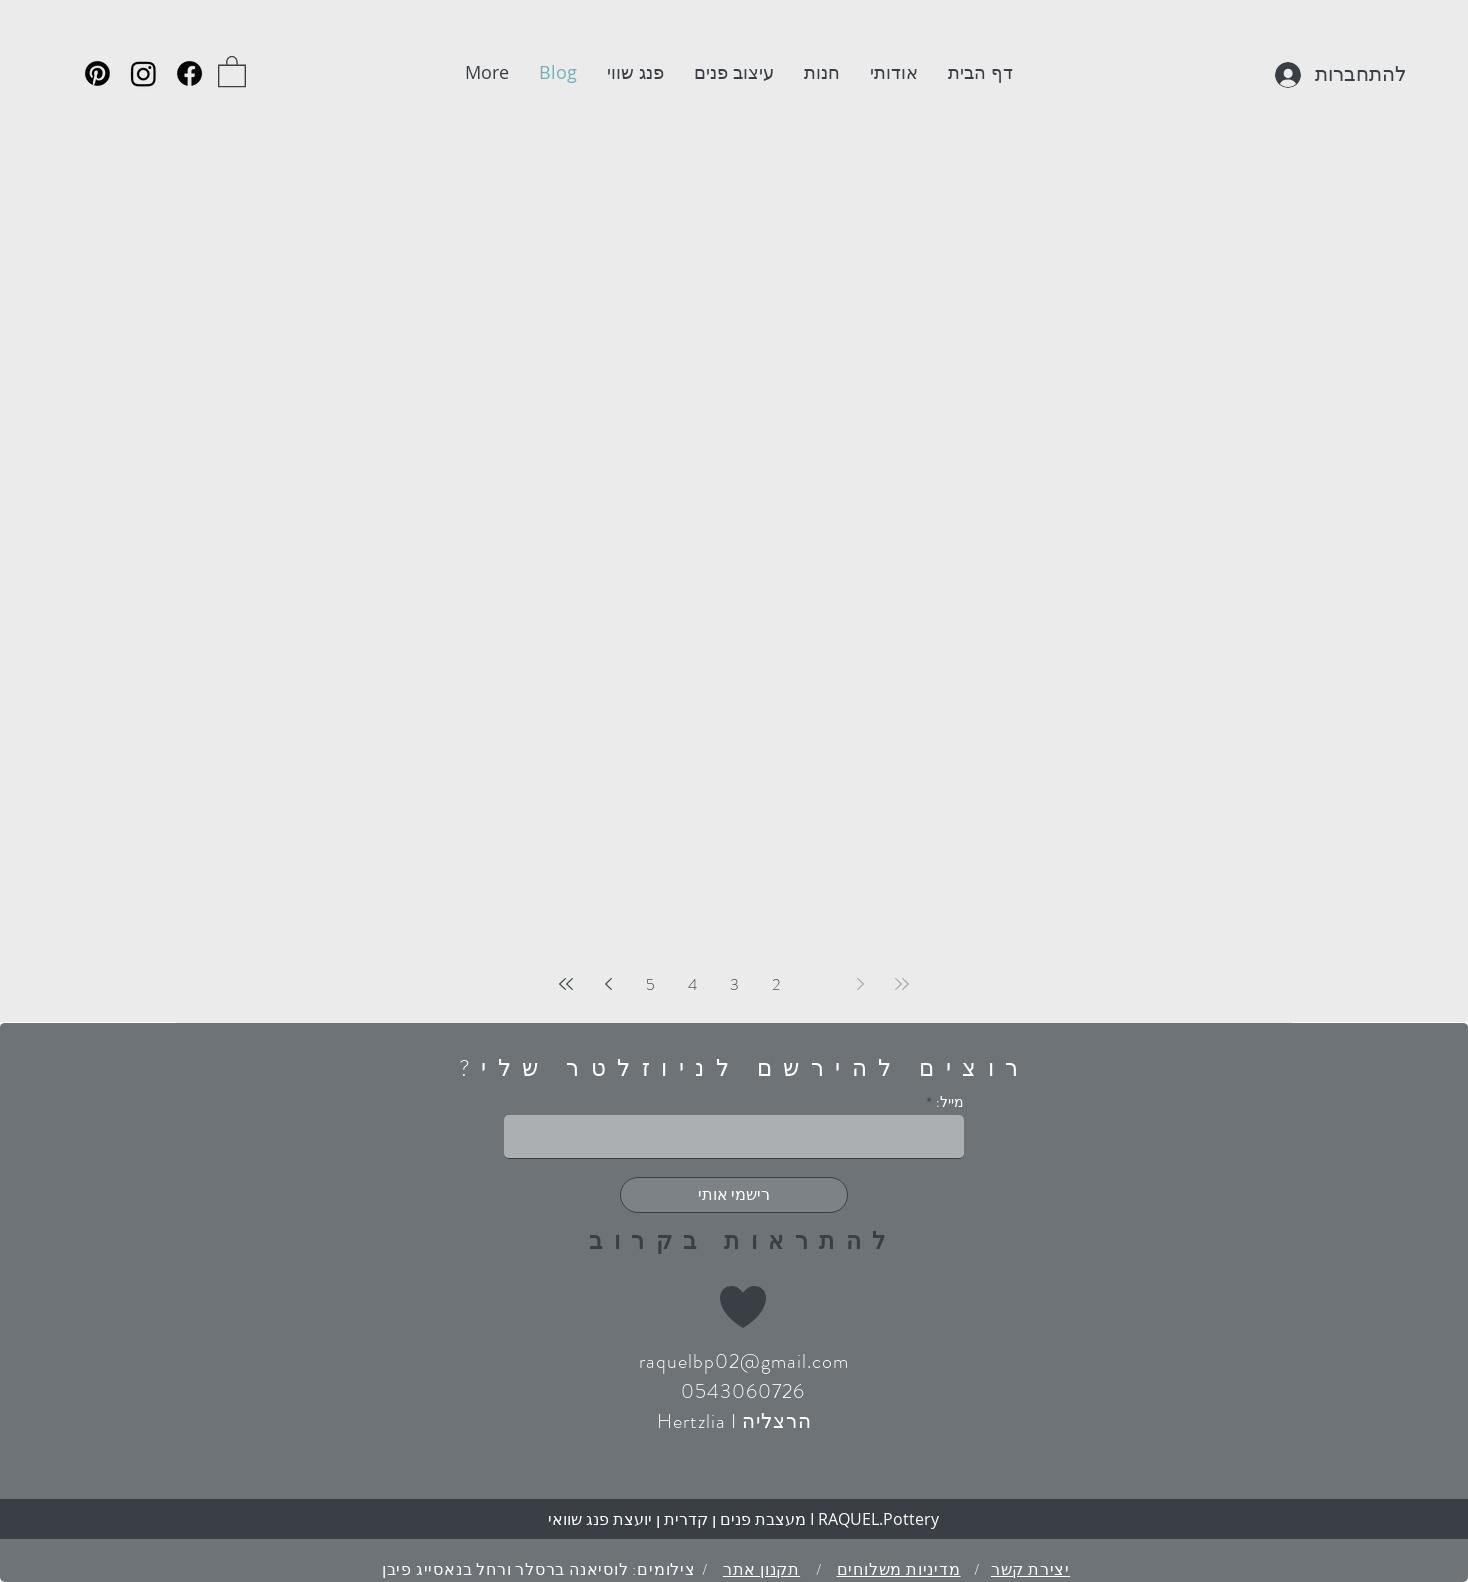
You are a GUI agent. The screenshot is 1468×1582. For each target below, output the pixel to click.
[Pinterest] (97, 73)
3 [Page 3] (734, 984)
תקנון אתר (761, 1569)
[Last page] (566, 984)
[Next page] (608, 984)
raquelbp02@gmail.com (744, 1361)
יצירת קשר (1030, 1569)
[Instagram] (143, 73)
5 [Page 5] (650, 984)
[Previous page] (860, 984)
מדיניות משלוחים (899, 1569)
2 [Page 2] (776, 984)
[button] (232, 70)
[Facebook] (189, 73)
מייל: (950, 1102)
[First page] (902, 984)
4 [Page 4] (692, 984)
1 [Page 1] (818, 984)
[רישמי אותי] (734, 1195)
